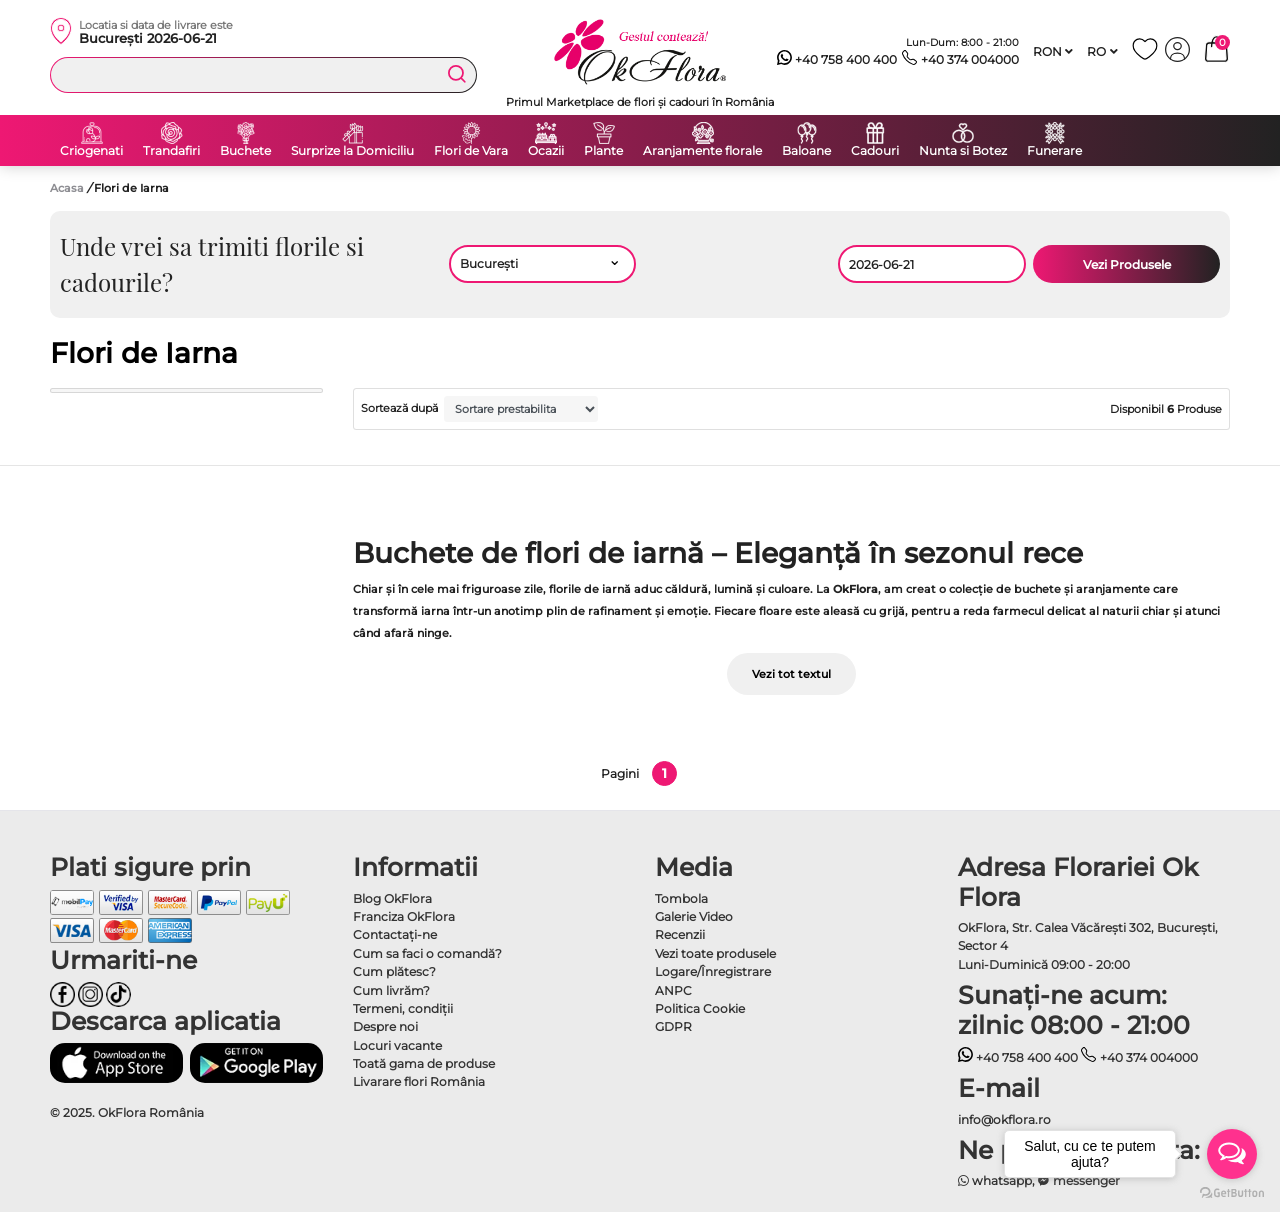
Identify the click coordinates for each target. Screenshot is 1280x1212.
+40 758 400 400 (837, 60)
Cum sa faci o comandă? (427, 953)
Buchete (245, 151)
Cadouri (875, 151)
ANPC (673, 990)
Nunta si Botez (963, 151)
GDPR (673, 1026)
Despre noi (385, 1026)
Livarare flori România (419, 1081)
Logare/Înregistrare (713, 971)
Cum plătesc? (394, 971)
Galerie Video (694, 916)
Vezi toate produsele (715, 953)
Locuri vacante (397, 1045)
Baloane (806, 151)
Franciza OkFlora (404, 916)
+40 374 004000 (960, 60)
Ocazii (546, 151)
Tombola (681, 898)
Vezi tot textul (791, 674)
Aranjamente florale (702, 151)
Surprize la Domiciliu (352, 151)
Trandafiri (171, 151)
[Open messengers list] (1232, 1154)
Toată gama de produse (424, 1063)
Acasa (67, 188)
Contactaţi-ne (395, 934)
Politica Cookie (700, 1008)
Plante (603, 151)
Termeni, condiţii (403, 1008)
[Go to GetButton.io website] (1232, 1192)
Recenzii (680, 934)
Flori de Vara (471, 151)
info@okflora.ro (1004, 1119)
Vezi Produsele (1127, 264)
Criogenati (91, 151)
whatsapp (995, 1180)
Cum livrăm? (391, 990)
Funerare (1054, 151)
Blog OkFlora (392, 898)
